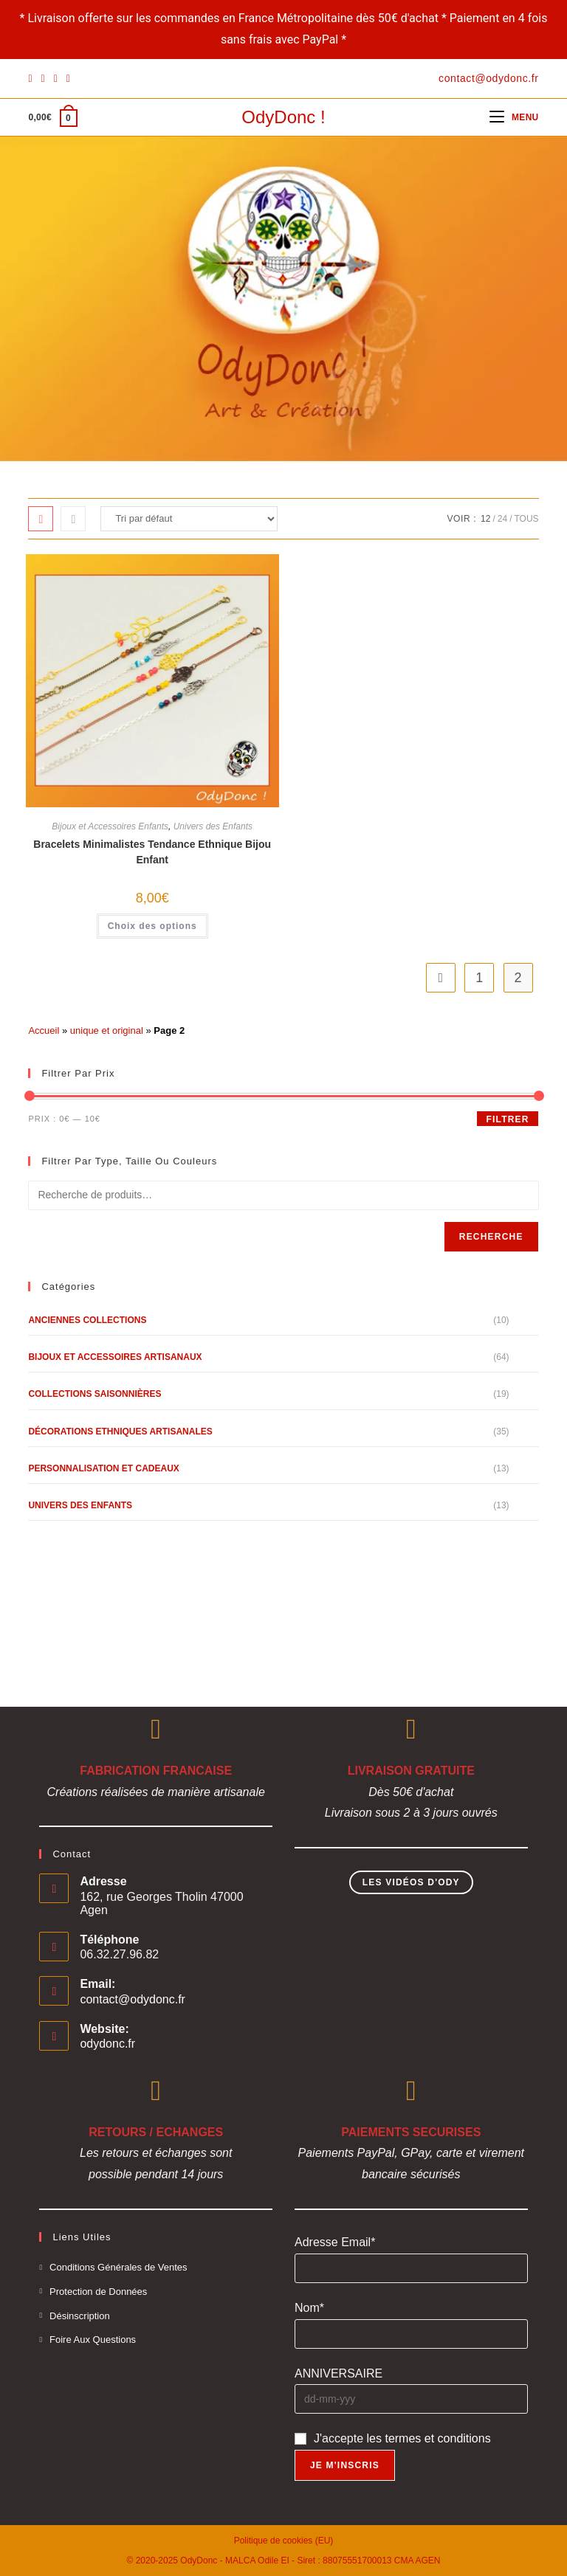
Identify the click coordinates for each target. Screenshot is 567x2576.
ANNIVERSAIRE (338, 2373)
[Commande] (189, 518)
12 (485, 519)
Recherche (491, 1237)
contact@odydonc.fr (132, 1999)
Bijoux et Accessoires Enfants (110, 826)
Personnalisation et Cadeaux (103, 1468)
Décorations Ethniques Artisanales (120, 1431)
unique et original (106, 1030)
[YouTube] (68, 78)
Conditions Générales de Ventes (118, 2267)
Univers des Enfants (212, 826)
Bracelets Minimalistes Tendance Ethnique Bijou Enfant (152, 852)
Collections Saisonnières (94, 1394)
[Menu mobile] (513, 117)
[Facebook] (32, 78)
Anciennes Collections (87, 1320)
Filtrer (507, 1119)
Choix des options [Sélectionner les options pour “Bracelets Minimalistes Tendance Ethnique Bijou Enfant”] (152, 926)
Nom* (309, 2308)
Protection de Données (98, 2291)
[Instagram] (55, 78)
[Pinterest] (43, 78)
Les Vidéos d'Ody (411, 1882)
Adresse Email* (335, 2242)
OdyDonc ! (283, 117)
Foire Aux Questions (92, 2339)
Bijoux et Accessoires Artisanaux (115, 1357)
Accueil (43, 1030)
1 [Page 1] (479, 977)
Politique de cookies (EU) (284, 2540)
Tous (526, 519)
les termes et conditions (429, 2438)
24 (502, 519)
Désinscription (79, 2315)
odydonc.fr (107, 2043)
